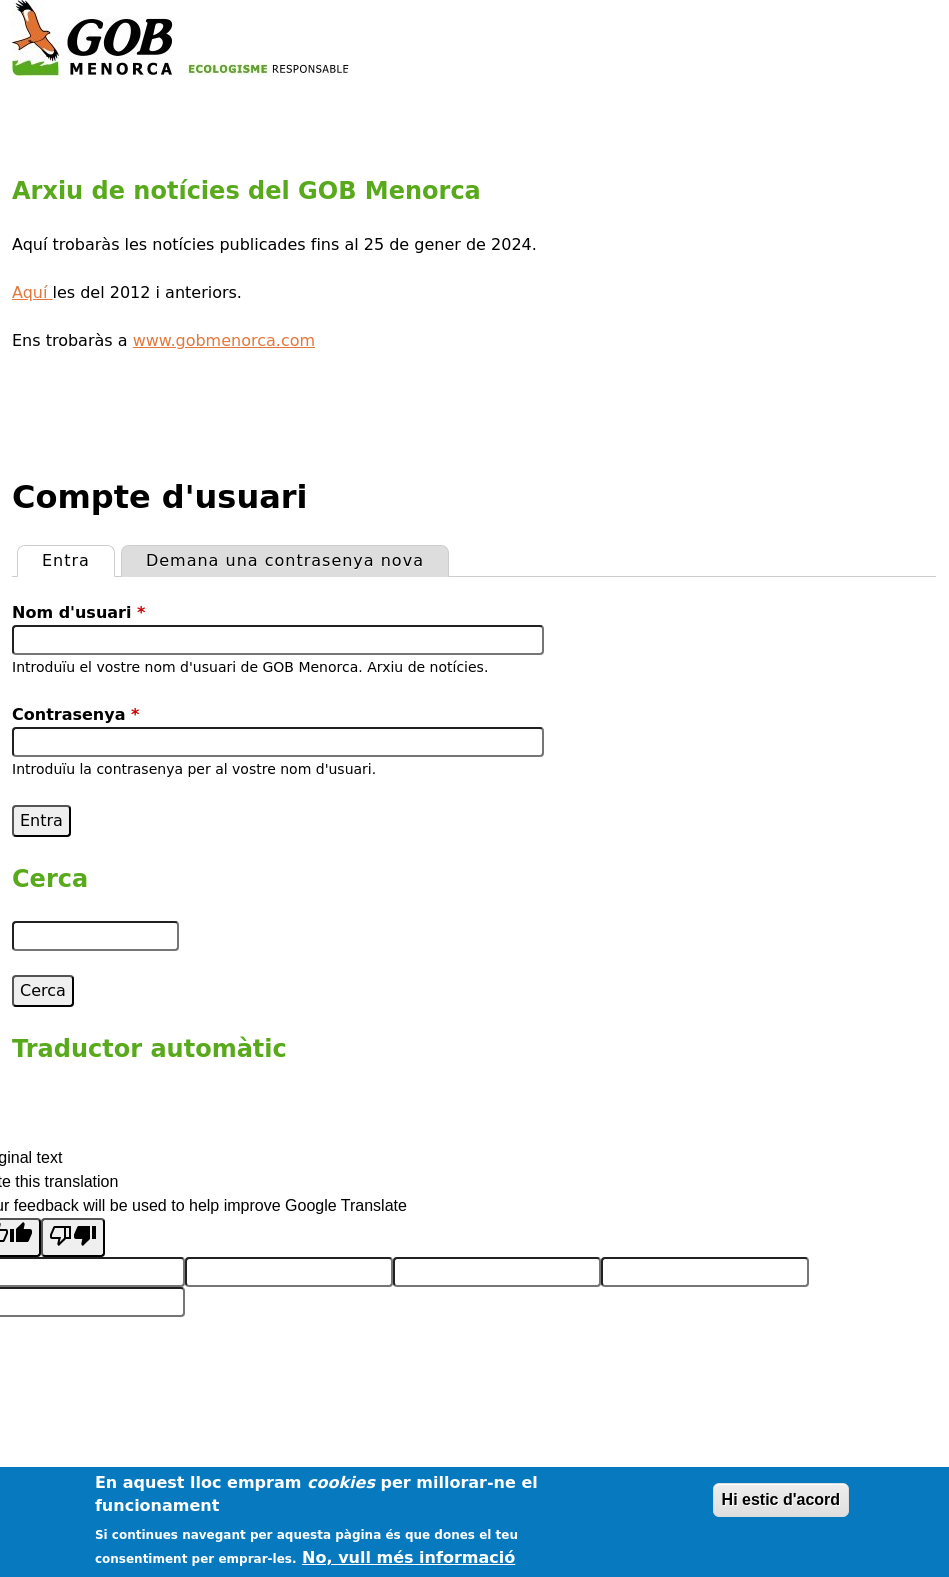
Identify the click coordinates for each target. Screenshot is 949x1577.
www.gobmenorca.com (224, 340)
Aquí (32, 292)
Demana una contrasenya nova (285, 560)
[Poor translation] (73, 1237)
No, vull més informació (408, 1557)
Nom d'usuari (78, 612)
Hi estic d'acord (781, 1499)
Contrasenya (75, 714)
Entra (78, 558)
